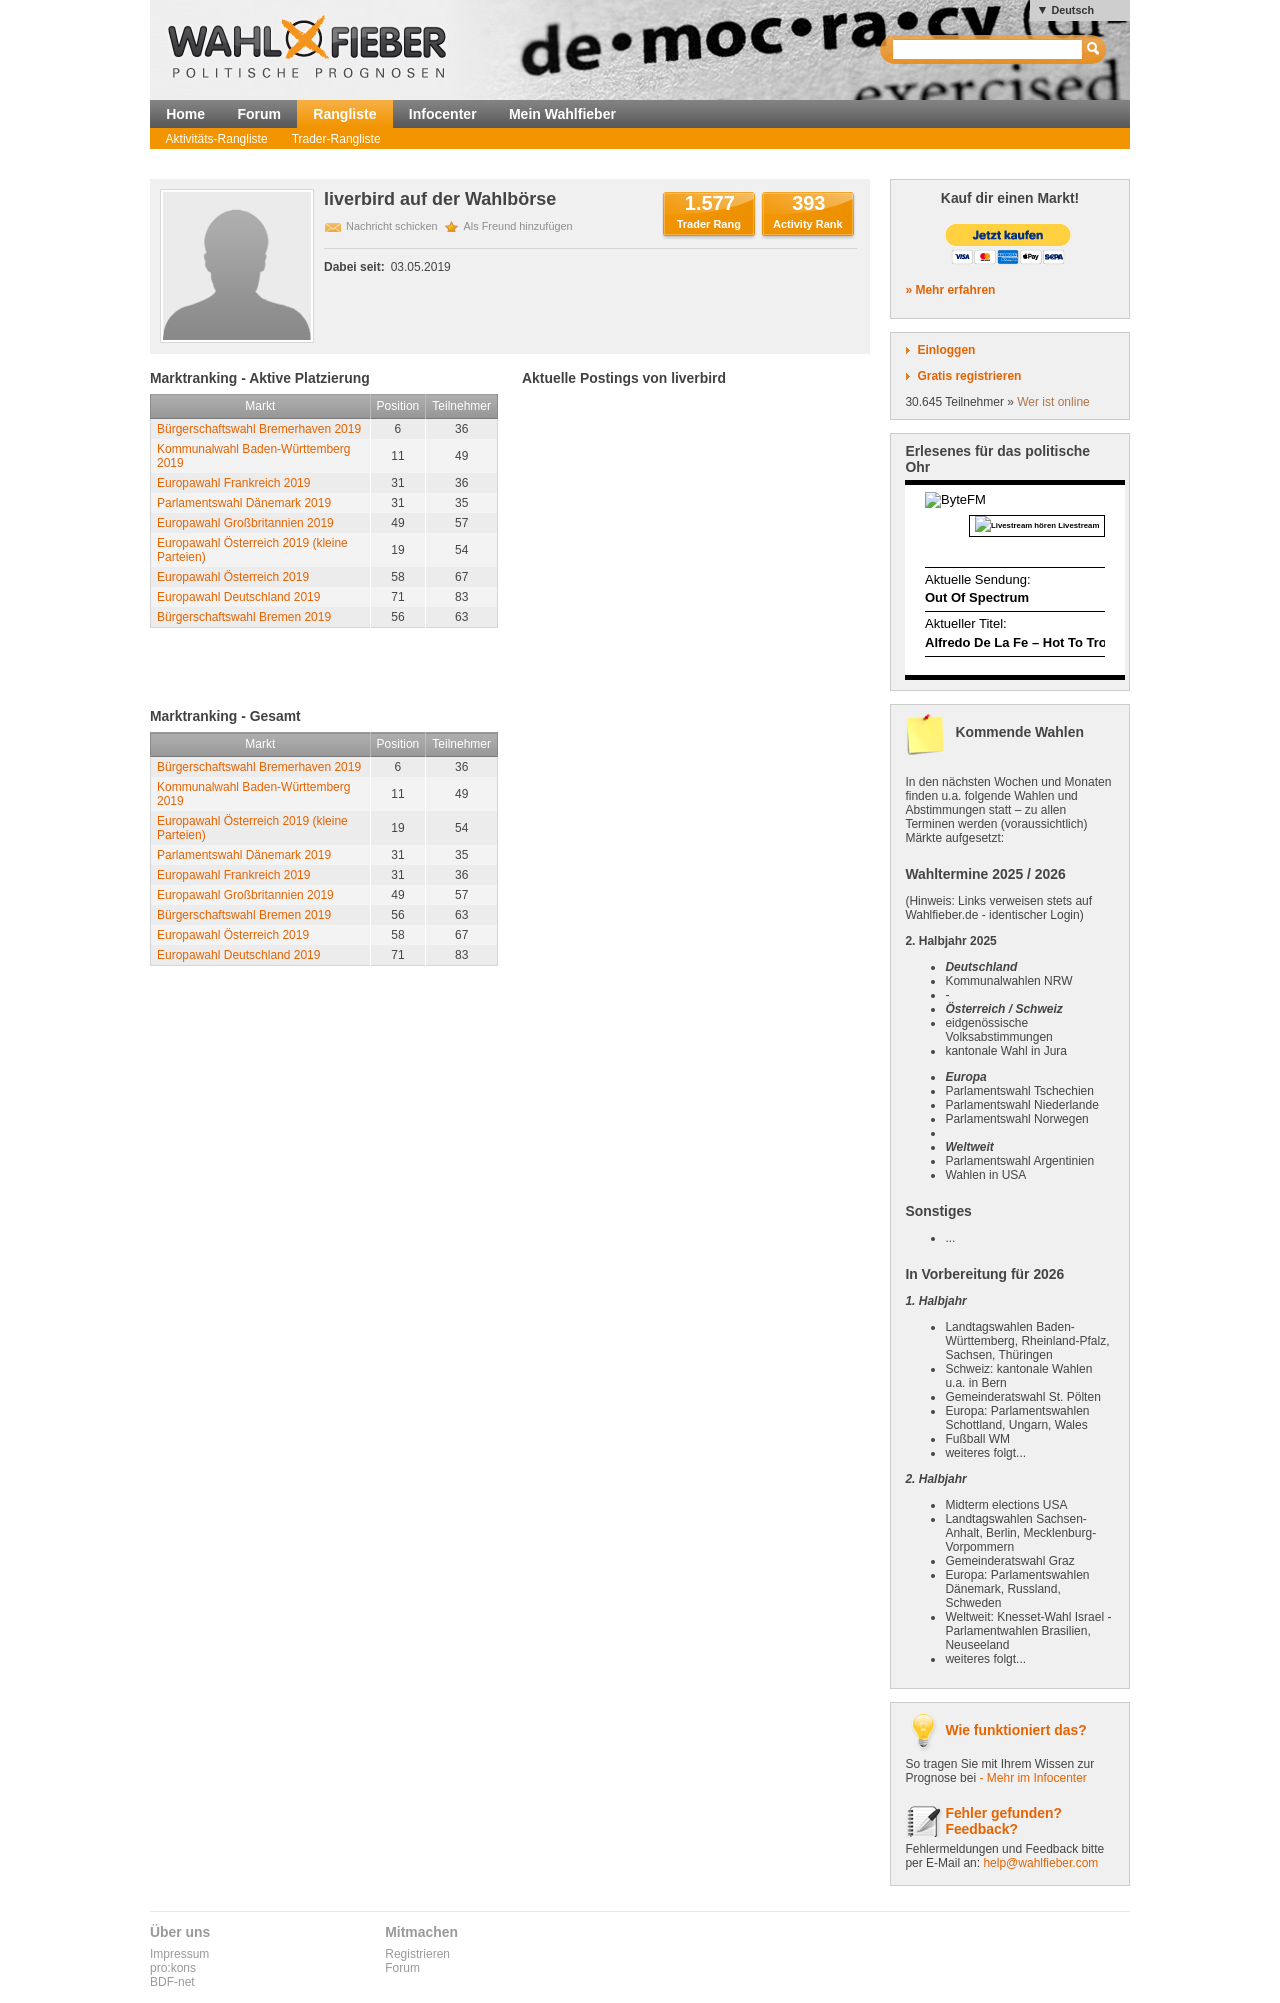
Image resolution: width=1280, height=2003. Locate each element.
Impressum (179, 1954)
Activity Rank (808, 224)
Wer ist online (1053, 402)
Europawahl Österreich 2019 (233, 577)
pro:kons (173, 1968)
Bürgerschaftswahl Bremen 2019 (244, 617)
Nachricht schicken (392, 226)
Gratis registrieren (969, 376)
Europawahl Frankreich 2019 (233, 483)
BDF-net (172, 1982)
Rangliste (344, 114)
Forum (259, 114)
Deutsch (1072, 10)
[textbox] (988, 49)
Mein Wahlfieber (562, 114)
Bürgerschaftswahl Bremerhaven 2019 (259, 429)
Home (185, 114)
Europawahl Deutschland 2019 (238, 597)
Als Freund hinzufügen (518, 226)
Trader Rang (709, 224)
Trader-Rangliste (336, 139)
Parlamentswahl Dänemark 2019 (244, 503)
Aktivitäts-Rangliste (217, 139)
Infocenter (443, 114)
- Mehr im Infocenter (1032, 1778)
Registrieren (417, 1954)
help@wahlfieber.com (1040, 1863)
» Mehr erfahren (950, 290)
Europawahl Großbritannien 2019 (245, 523)
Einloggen (946, 350)
